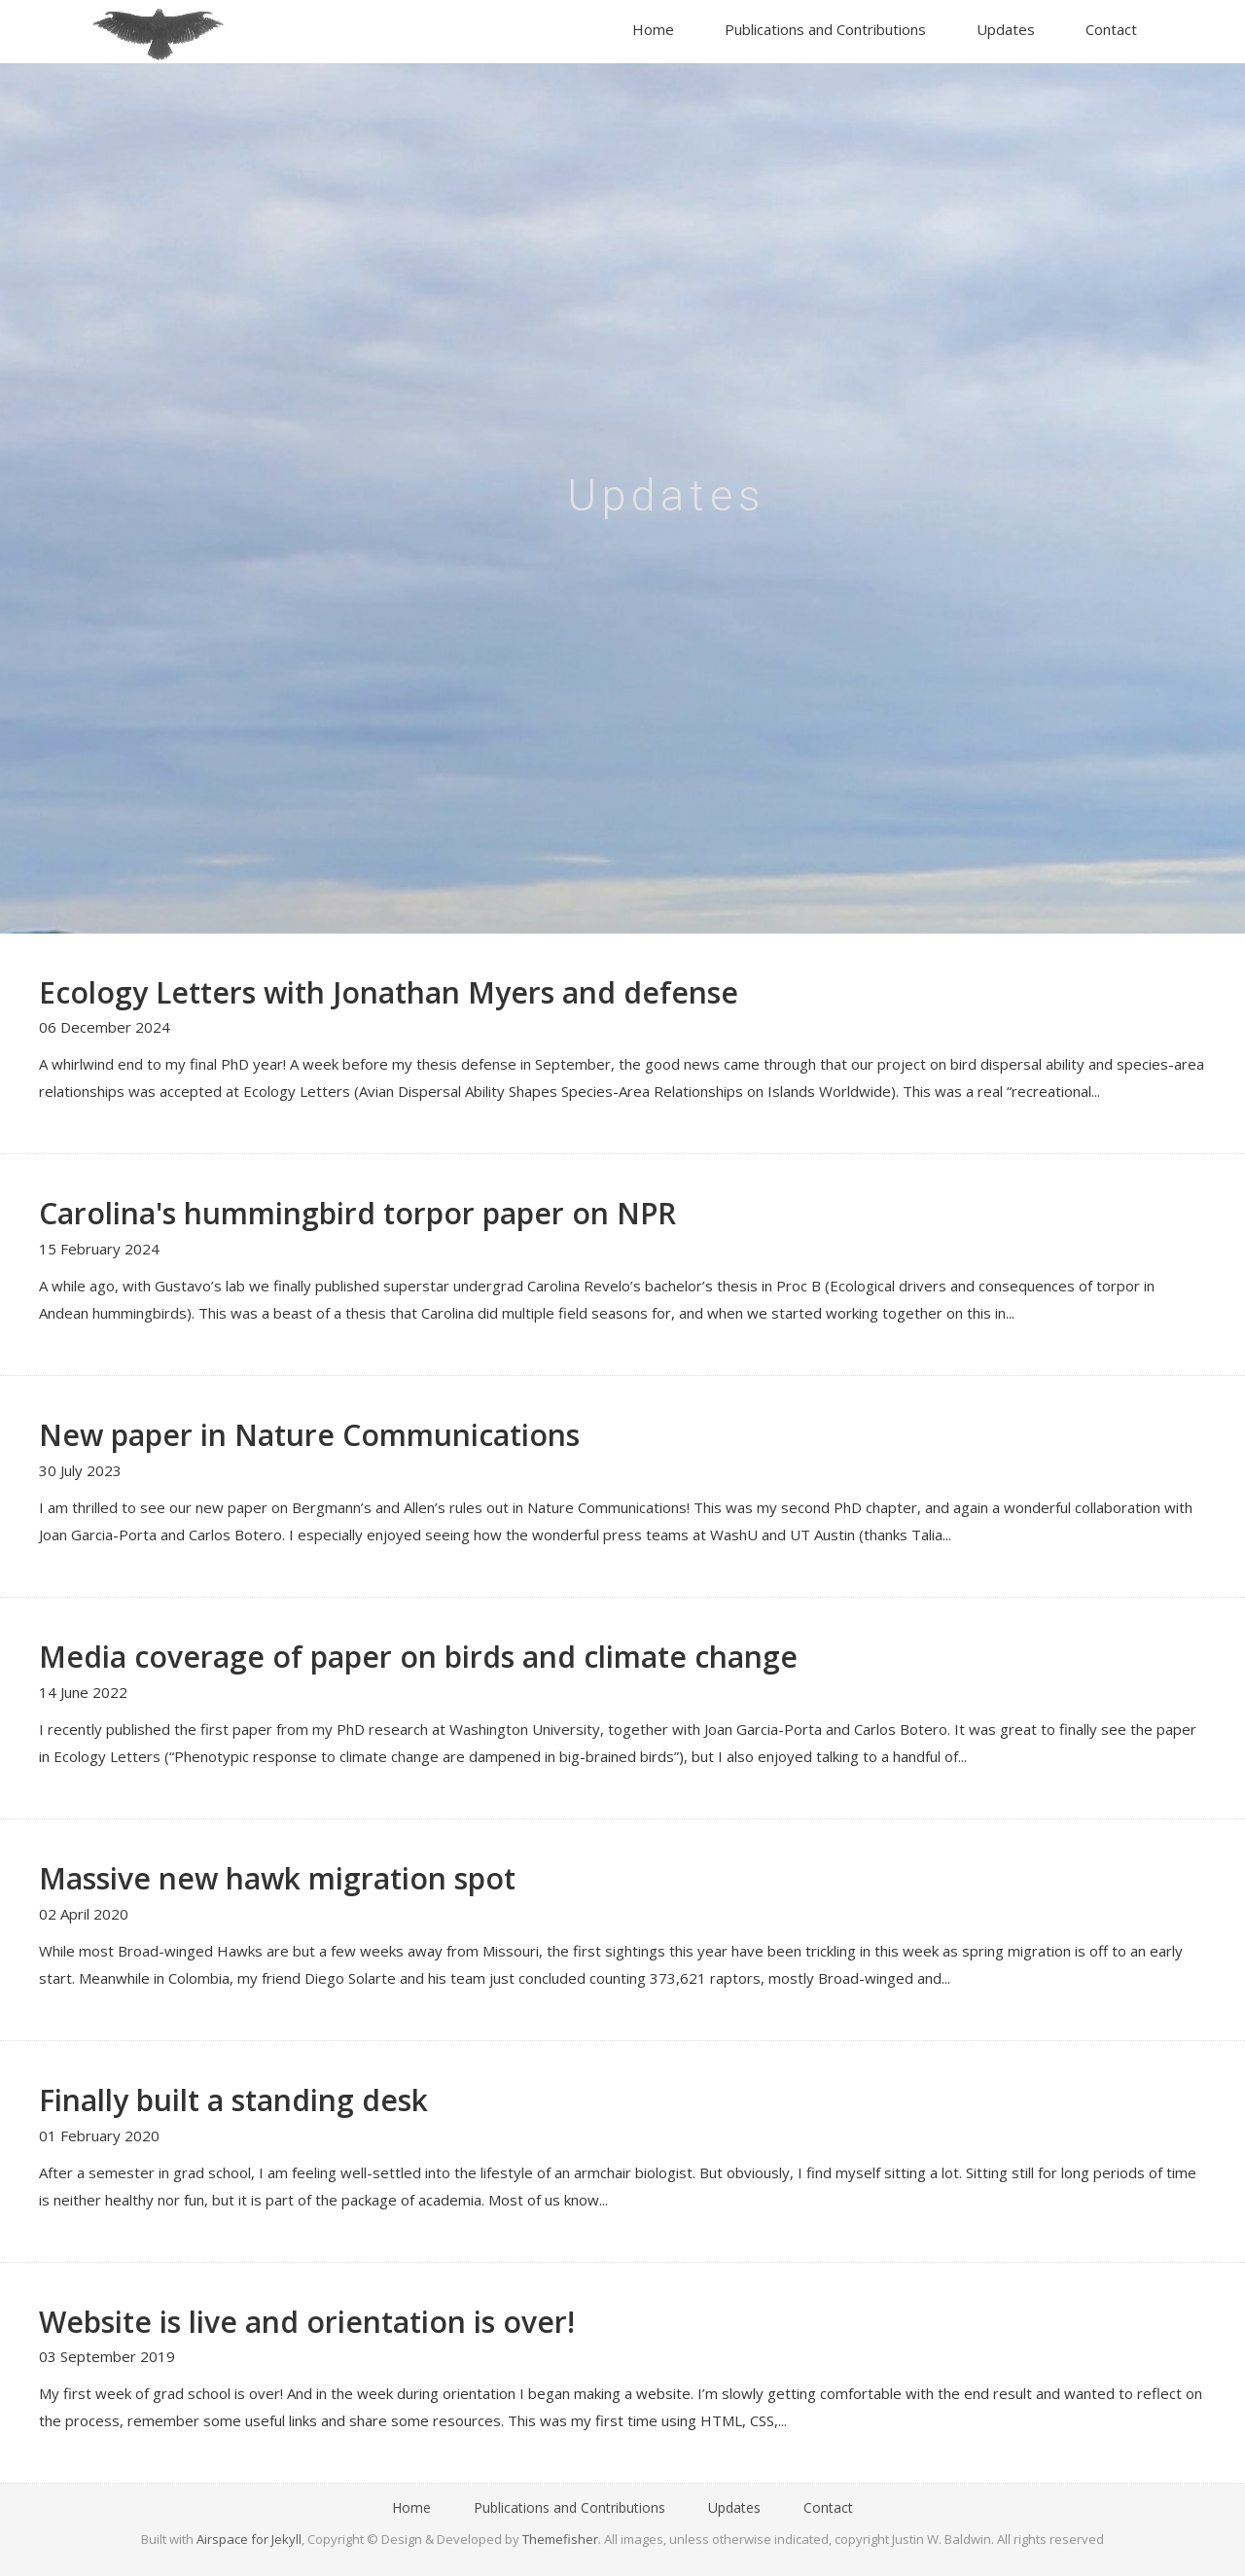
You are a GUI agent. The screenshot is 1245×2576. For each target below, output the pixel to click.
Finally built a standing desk (233, 2100)
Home (653, 29)
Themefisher (560, 2539)
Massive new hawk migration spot (277, 1878)
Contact (1111, 29)
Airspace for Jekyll (249, 2539)
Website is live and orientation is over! (307, 2322)
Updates (1006, 29)
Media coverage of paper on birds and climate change (418, 1656)
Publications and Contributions (825, 29)
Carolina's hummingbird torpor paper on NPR (357, 1213)
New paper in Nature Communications (309, 1435)
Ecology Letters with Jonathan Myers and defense (388, 992)
